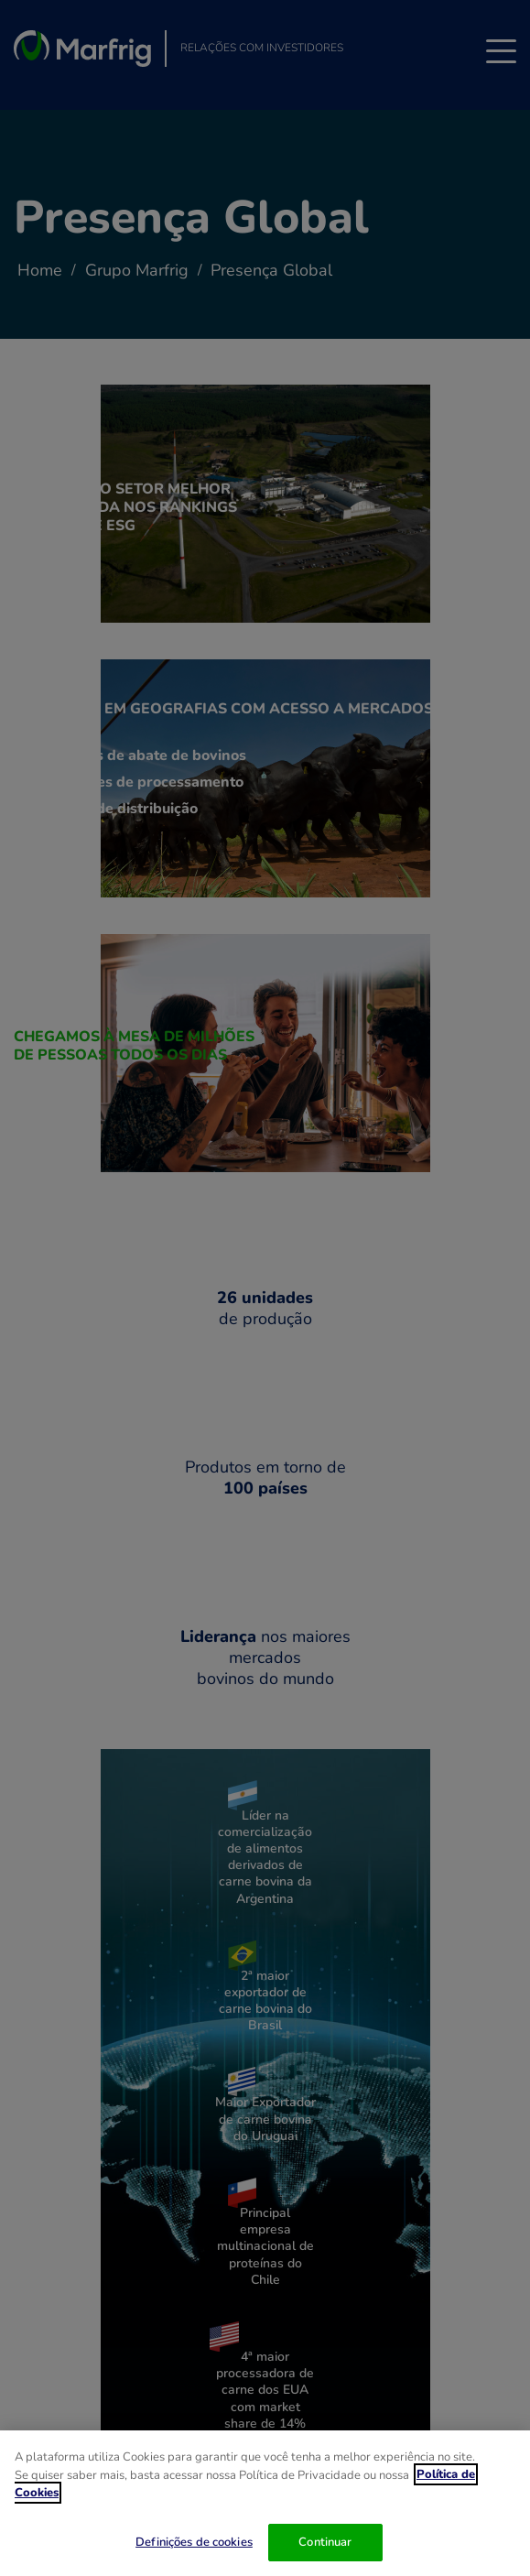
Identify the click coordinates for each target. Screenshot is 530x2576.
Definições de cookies (194, 2543)
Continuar (325, 2543)
